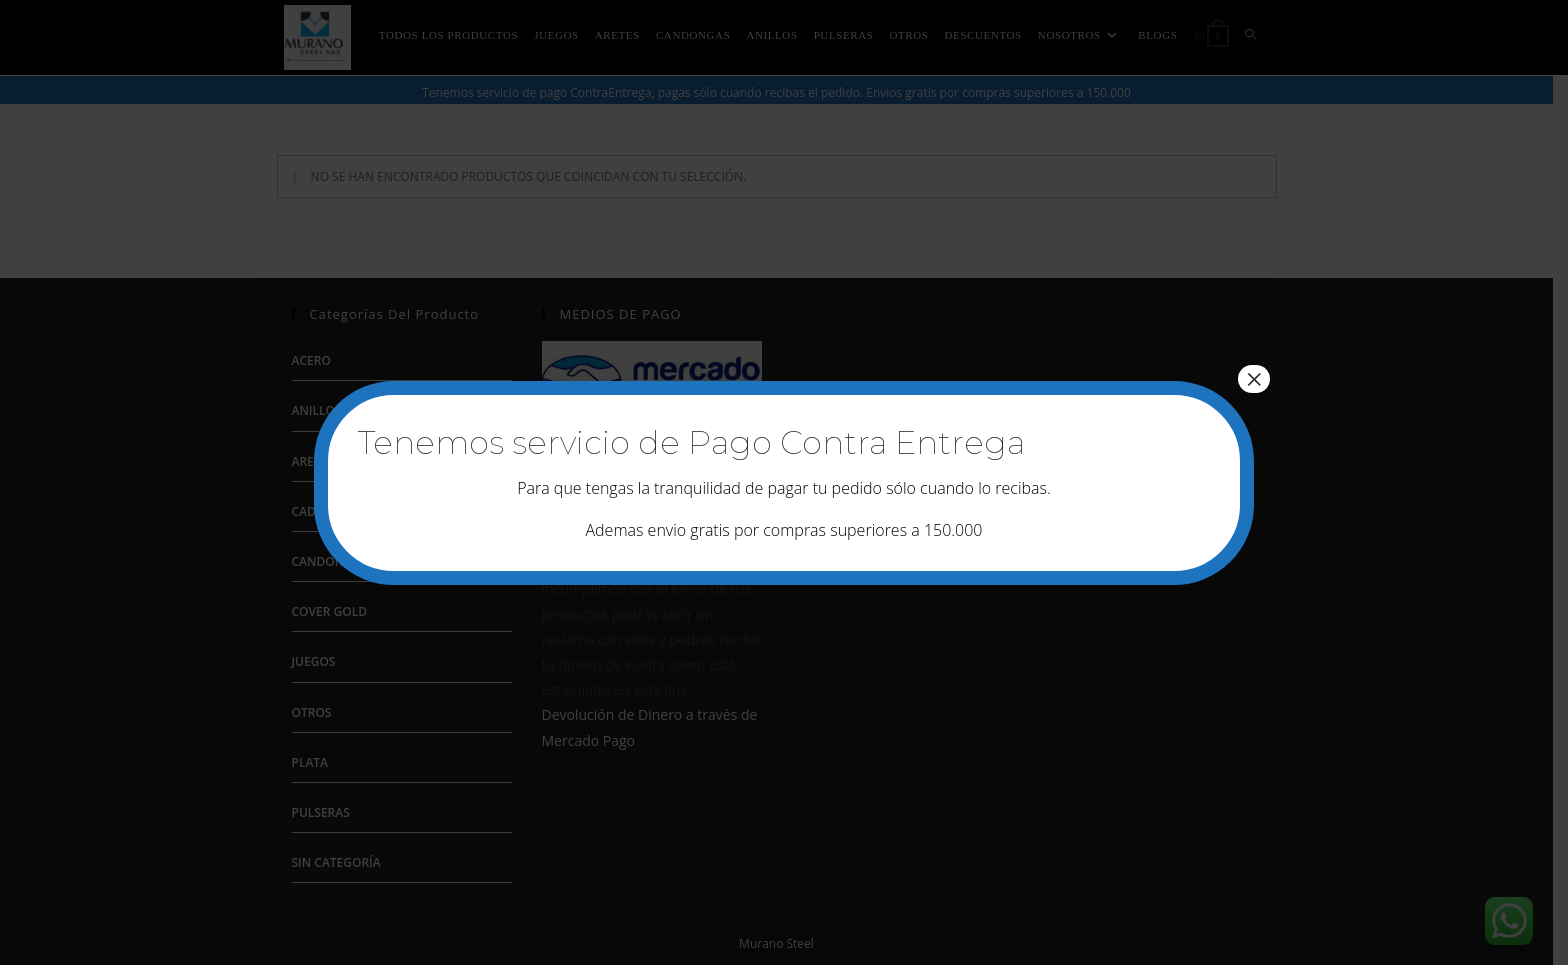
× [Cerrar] (1254, 379)
